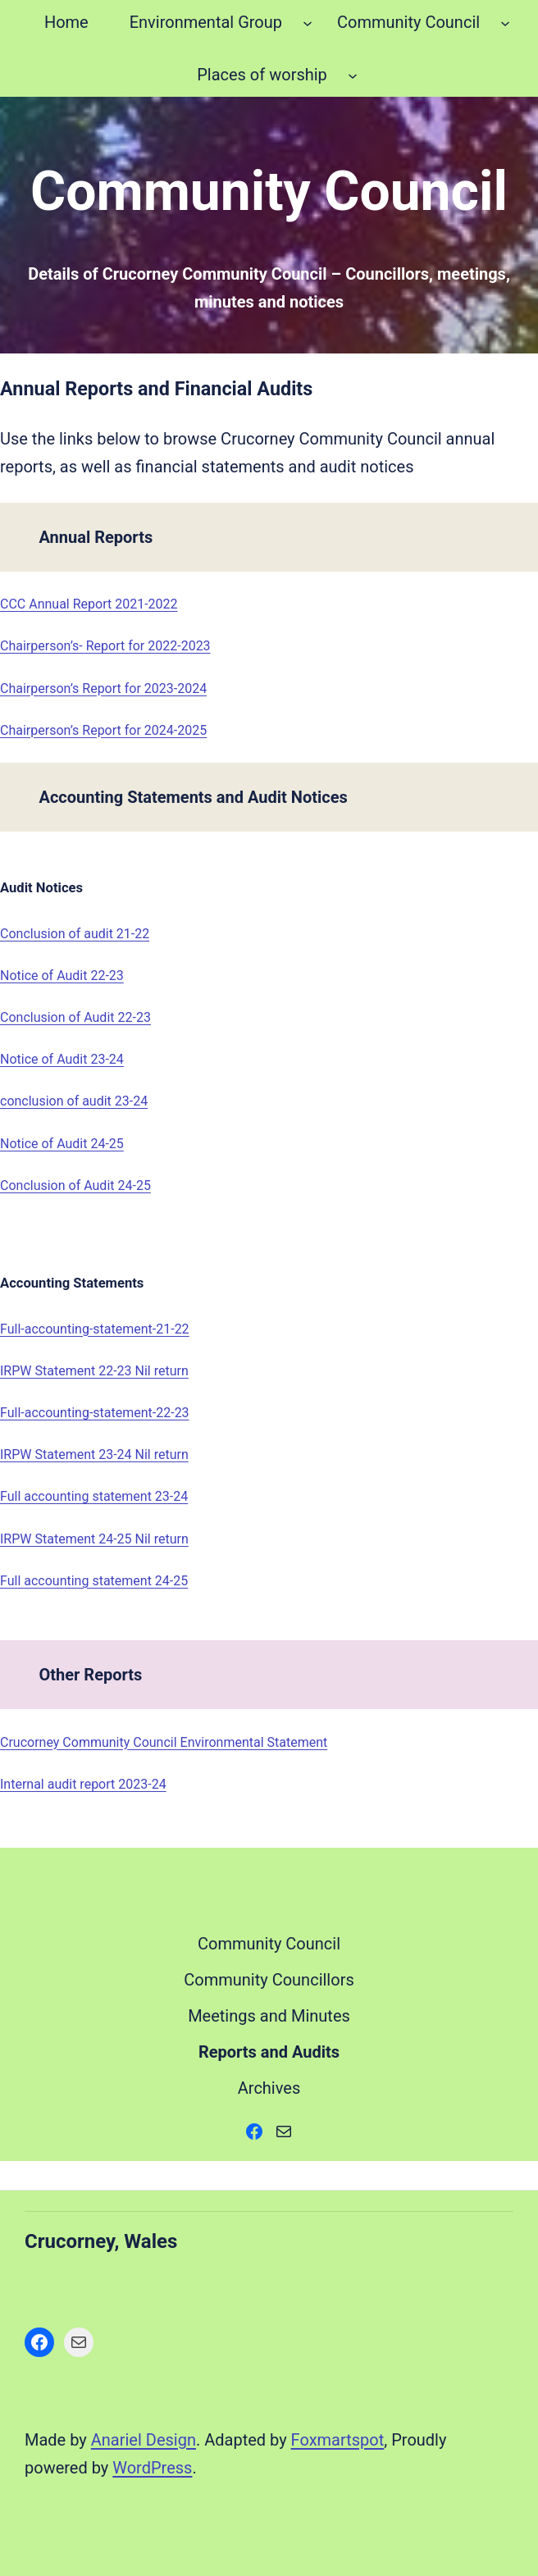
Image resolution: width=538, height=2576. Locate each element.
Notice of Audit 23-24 (62, 1059)
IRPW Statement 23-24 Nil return (94, 1454)
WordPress (152, 2468)
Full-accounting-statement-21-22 (94, 1329)
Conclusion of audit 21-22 (74, 933)
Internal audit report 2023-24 (83, 1784)
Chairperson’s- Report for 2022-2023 (105, 646)
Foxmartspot (338, 2440)
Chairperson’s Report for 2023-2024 (103, 688)
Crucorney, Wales (101, 2241)
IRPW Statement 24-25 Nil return (94, 1539)
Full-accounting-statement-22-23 (94, 1412)
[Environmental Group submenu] (307, 22)
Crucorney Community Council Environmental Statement (163, 1742)
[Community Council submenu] (505, 22)
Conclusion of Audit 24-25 (75, 1185)
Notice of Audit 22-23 (62, 975)
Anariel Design (143, 2440)
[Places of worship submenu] (353, 75)
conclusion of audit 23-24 (74, 1101)
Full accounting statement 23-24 (94, 1496)
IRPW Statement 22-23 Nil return (94, 1371)
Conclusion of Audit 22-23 (75, 1017)
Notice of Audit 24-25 (62, 1143)
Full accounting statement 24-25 (94, 1581)
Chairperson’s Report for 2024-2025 (103, 730)
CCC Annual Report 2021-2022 (89, 604)
